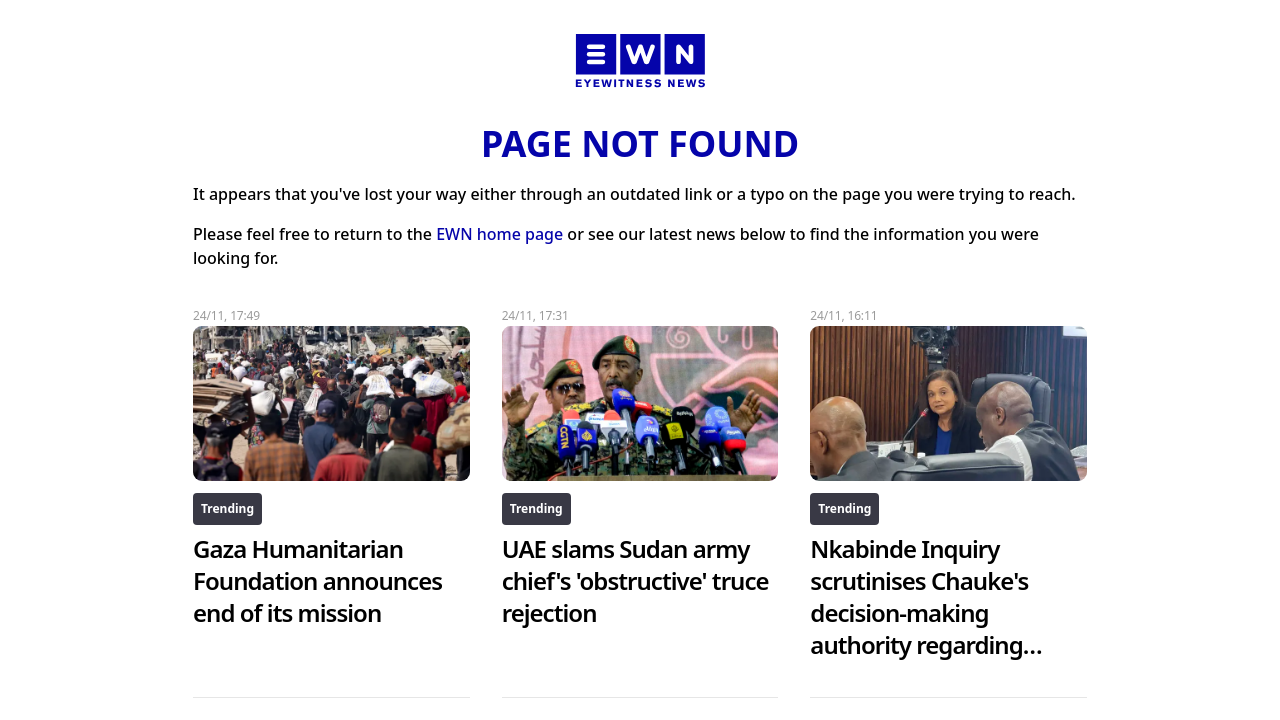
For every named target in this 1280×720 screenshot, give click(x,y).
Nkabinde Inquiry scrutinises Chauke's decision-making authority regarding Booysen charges (926, 612)
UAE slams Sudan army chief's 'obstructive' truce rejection (635, 580)
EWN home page (499, 234)
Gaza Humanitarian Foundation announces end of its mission (317, 580)
